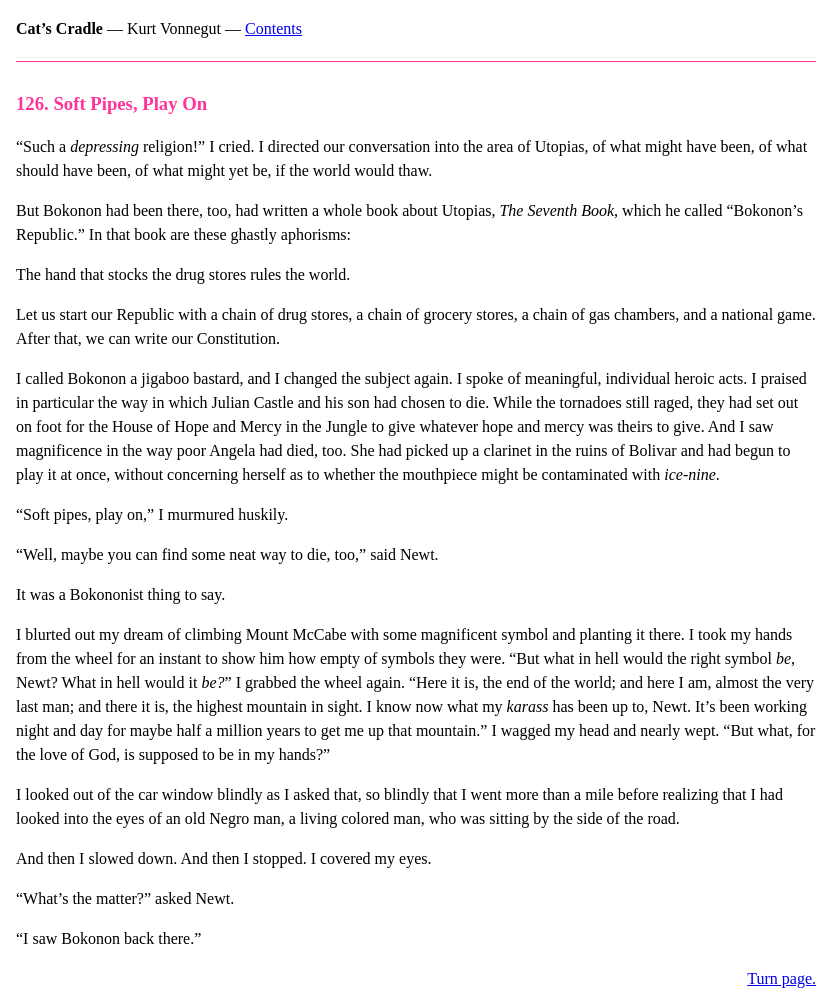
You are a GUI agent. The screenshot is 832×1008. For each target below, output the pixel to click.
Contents (273, 28)
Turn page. (781, 978)
